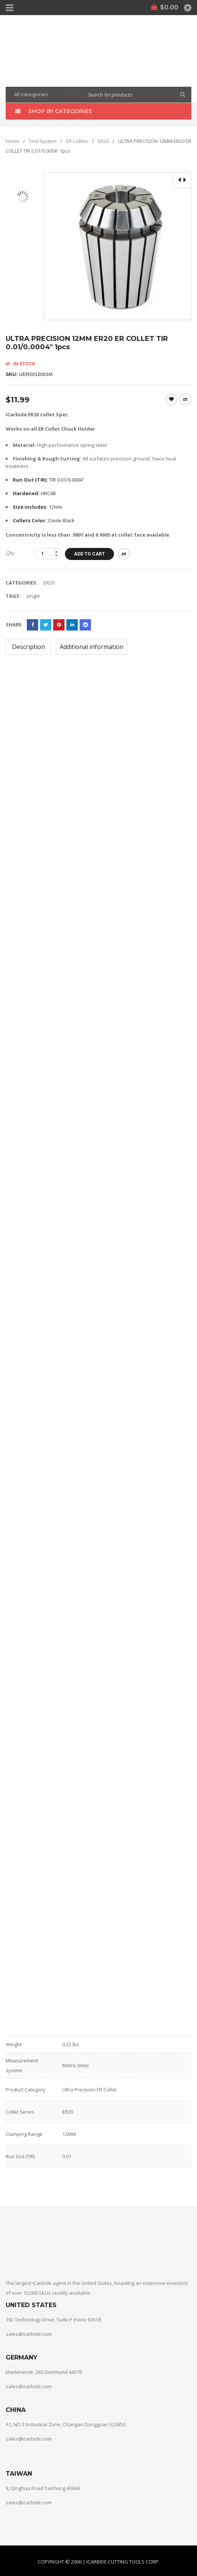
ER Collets (77, 141)
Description (28, 647)
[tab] (28, 647)
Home (12, 141)
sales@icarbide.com (29, 2334)
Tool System (43, 141)
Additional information (91, 647)
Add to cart (89, 554)
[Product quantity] (48, 553)
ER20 (103, 141)
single (33, 595)
